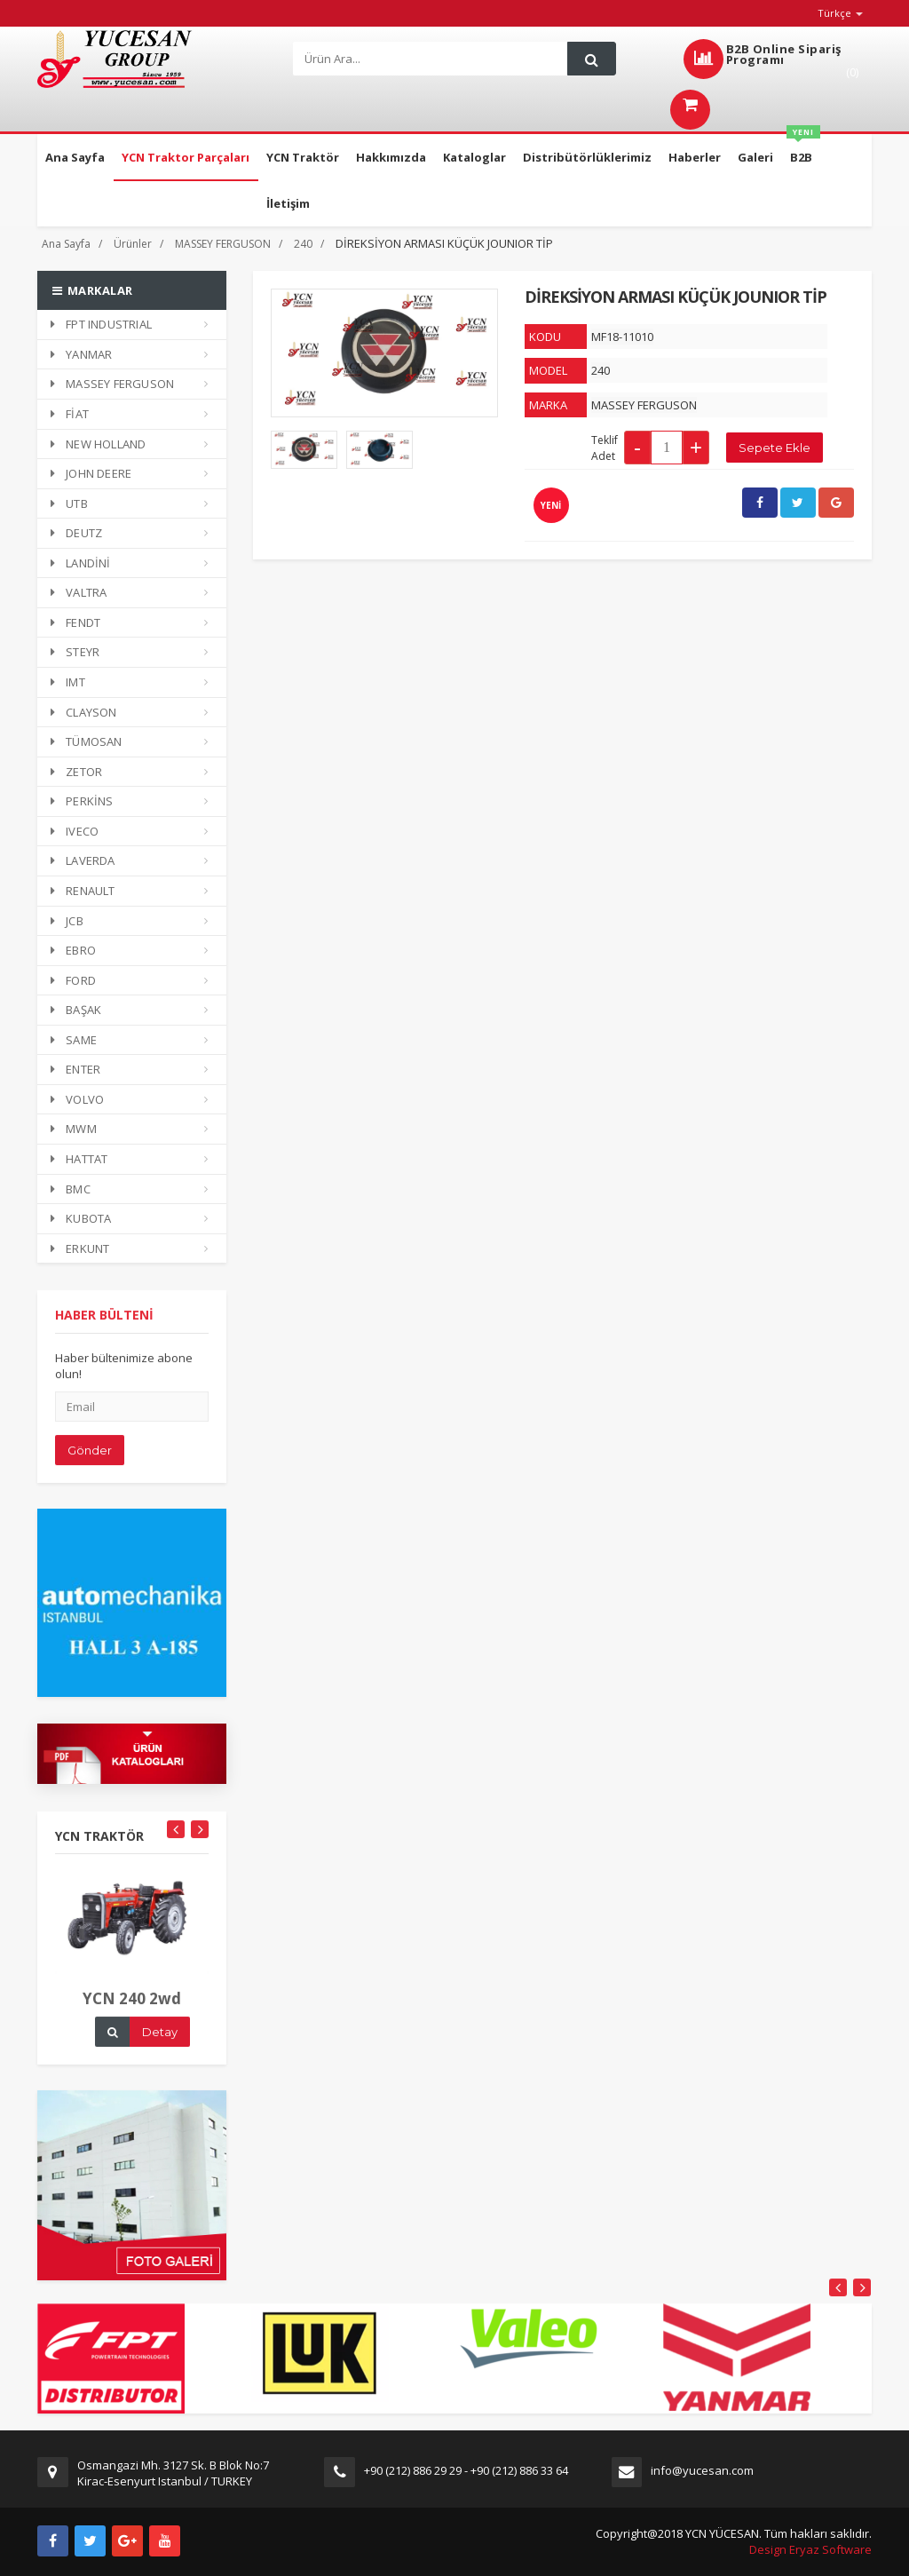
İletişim (288, 203)
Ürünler (133, 243)
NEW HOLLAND (98, 444)
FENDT (75, 622)
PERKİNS (82, 801)
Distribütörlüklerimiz (587, 157)
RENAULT (83, 891)
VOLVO (77, 1099)
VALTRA (79, 592)
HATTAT (79, 1159)
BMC (71, 1189)
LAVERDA (83, 860)
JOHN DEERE (91, 473)
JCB (67, 921)
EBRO (73, 950)
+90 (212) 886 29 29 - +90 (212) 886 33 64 (466, 2470)
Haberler (694, 157)
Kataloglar (474, 157)
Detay (160, 2048)
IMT (68, 682)
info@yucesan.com (702, 2470)
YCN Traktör (302, 157)
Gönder (89, 1466)
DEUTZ (76, 533)
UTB (69, 503)
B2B (803, 149)
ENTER (75, 1069)
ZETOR (76, 772)
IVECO (75, 831)
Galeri (755, 157)
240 (303, 243)
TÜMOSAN (87, 741)
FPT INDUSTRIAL (101, 324)
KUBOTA (81, 1218)
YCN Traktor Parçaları (185, 157)
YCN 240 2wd (132, 2014)
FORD (73, 980)
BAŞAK (76, 1010)
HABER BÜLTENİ (104, 1330)
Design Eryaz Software (810, 2549)
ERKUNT (80, 1248)
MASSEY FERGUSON (223, 243)
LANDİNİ (81, 563)
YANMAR (81, 354)
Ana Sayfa (75, 157)
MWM (74, 1129)
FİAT (70, 414)
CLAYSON (84, 712)
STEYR (75, 652)
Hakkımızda (391, 157)
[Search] (433, 59)
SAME (74, 1040)
